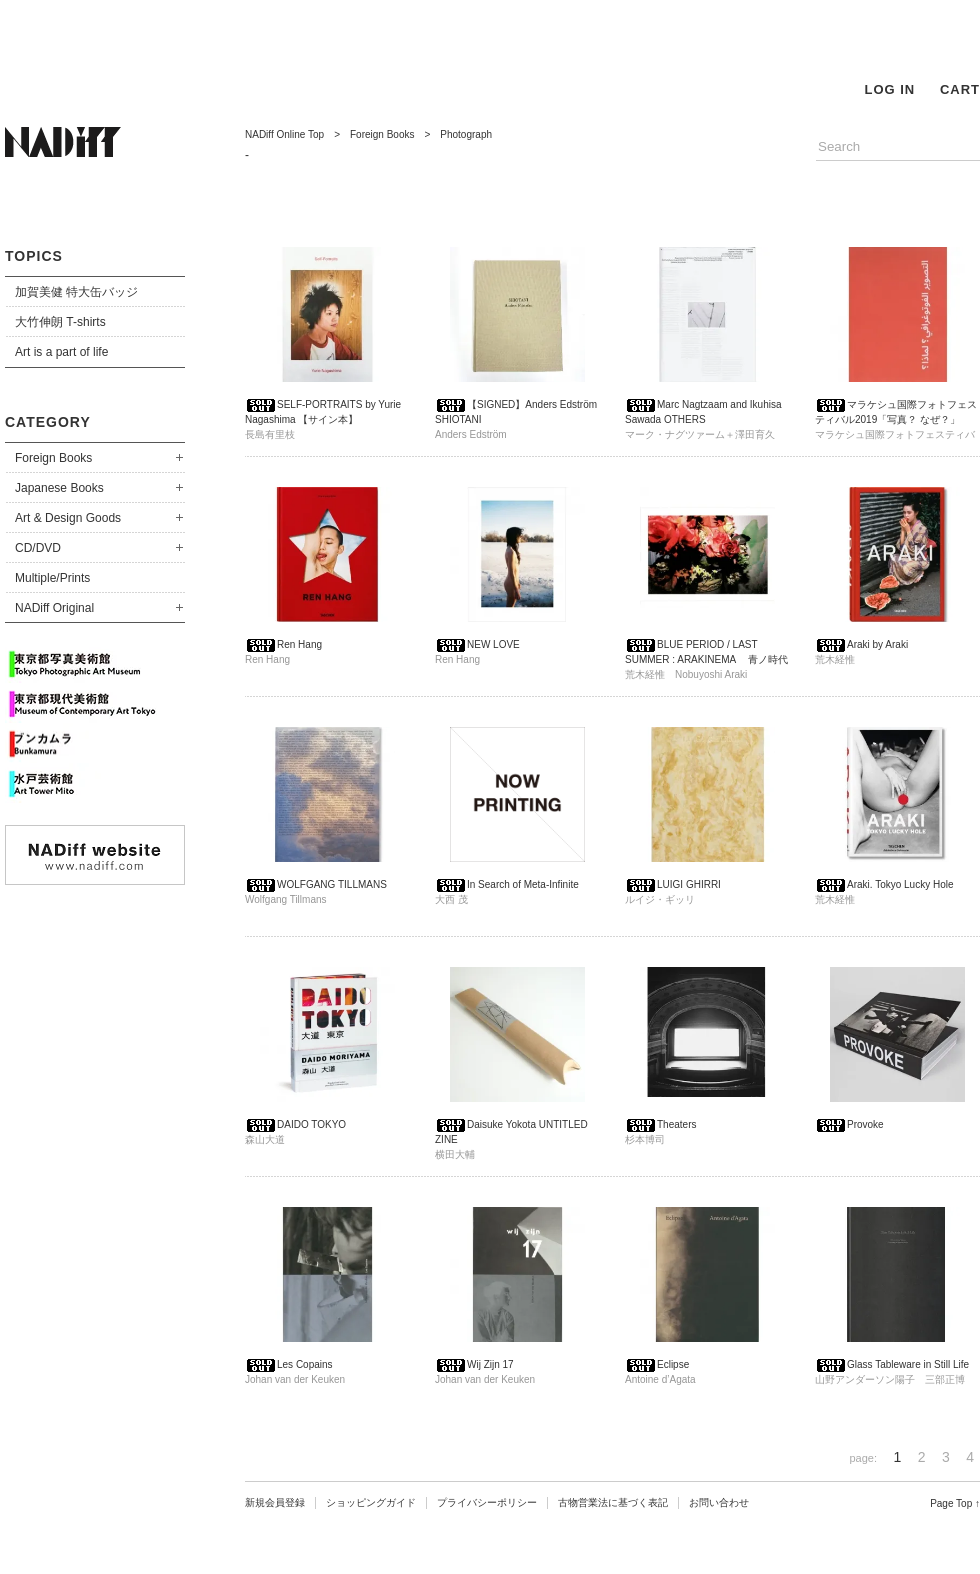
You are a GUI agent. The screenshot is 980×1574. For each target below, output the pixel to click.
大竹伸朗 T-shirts (60, 322)
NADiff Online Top (284, 134)
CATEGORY (48, 422)
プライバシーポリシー (487, 1502)
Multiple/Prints (52, 578)
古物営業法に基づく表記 (613, 1502)
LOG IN (889, 89)
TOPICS (34, 256)
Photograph (466, 134)
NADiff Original (54, 608)
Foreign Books (53, 458)
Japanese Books (59, 488)
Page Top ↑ (955, 1503)
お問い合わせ (719, 1502)
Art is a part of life (61, 352)
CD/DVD (38, 548)
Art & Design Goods (68, 518)
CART (960, 89)
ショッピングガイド (371, 1502)
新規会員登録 (275, 1502)
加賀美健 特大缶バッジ (76, 292)
